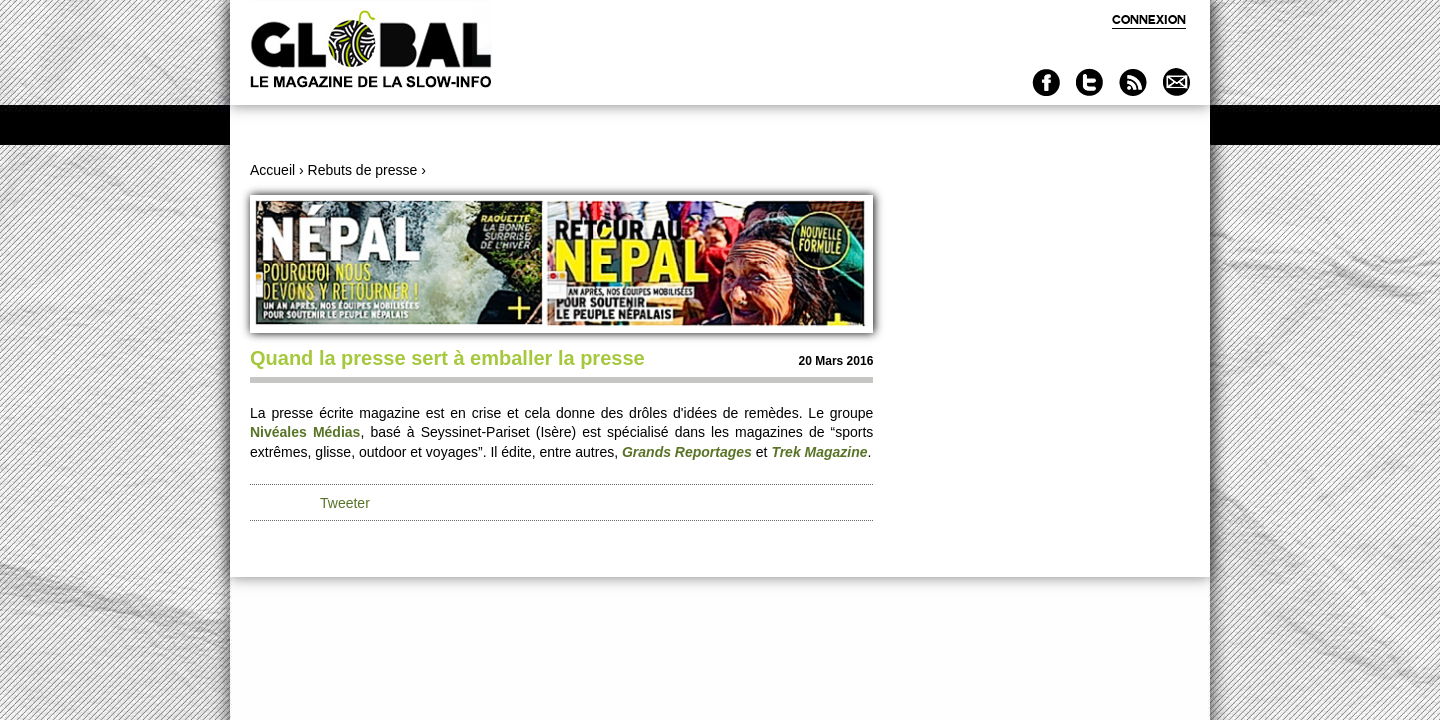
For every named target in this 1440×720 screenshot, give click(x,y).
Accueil (272, 170)
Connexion (1149, 19)
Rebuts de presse (363, 170)
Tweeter (345, 503)
